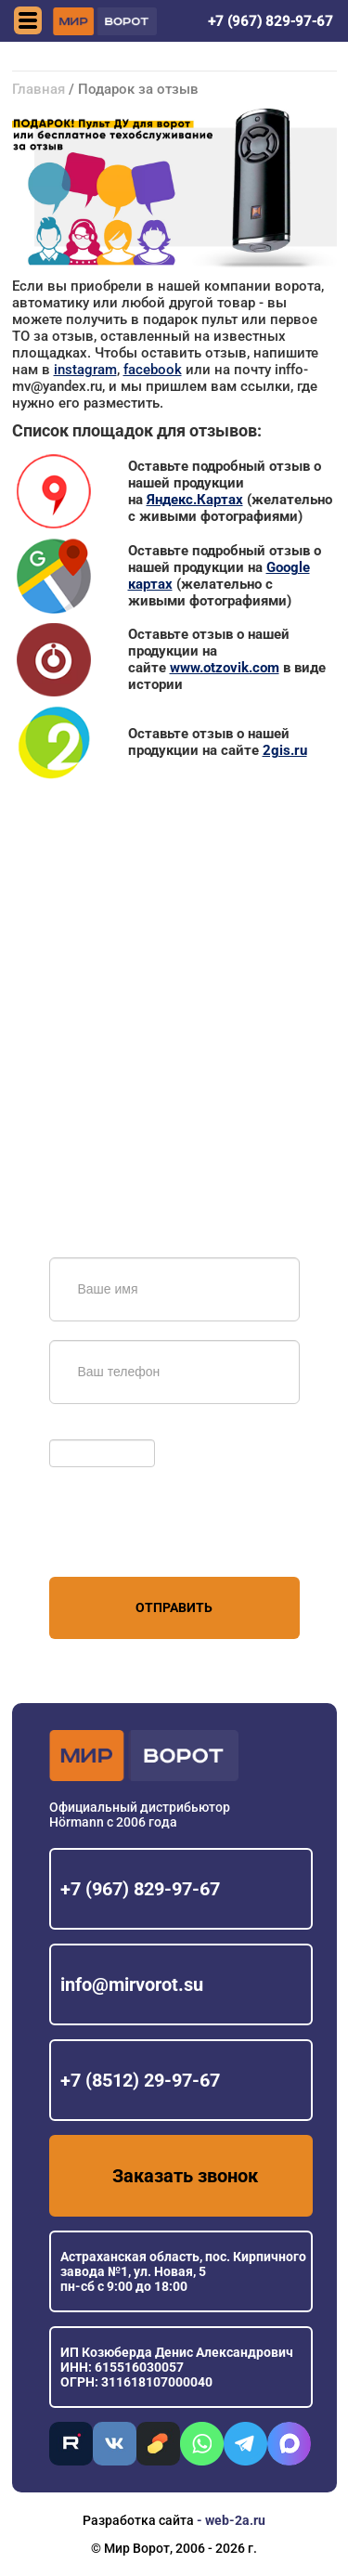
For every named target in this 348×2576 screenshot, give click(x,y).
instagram (85, 369)
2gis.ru (285, 750)
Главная (38, 89)
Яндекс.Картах (195, 499)
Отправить (174, 1607)
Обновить (84, 1430)
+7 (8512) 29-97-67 (140, 2080)
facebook (152, 369)
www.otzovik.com (224, 667)
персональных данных (119, 1541)
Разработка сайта (138, 2520)
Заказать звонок (185, 2176)
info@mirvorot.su (131, 1984)
